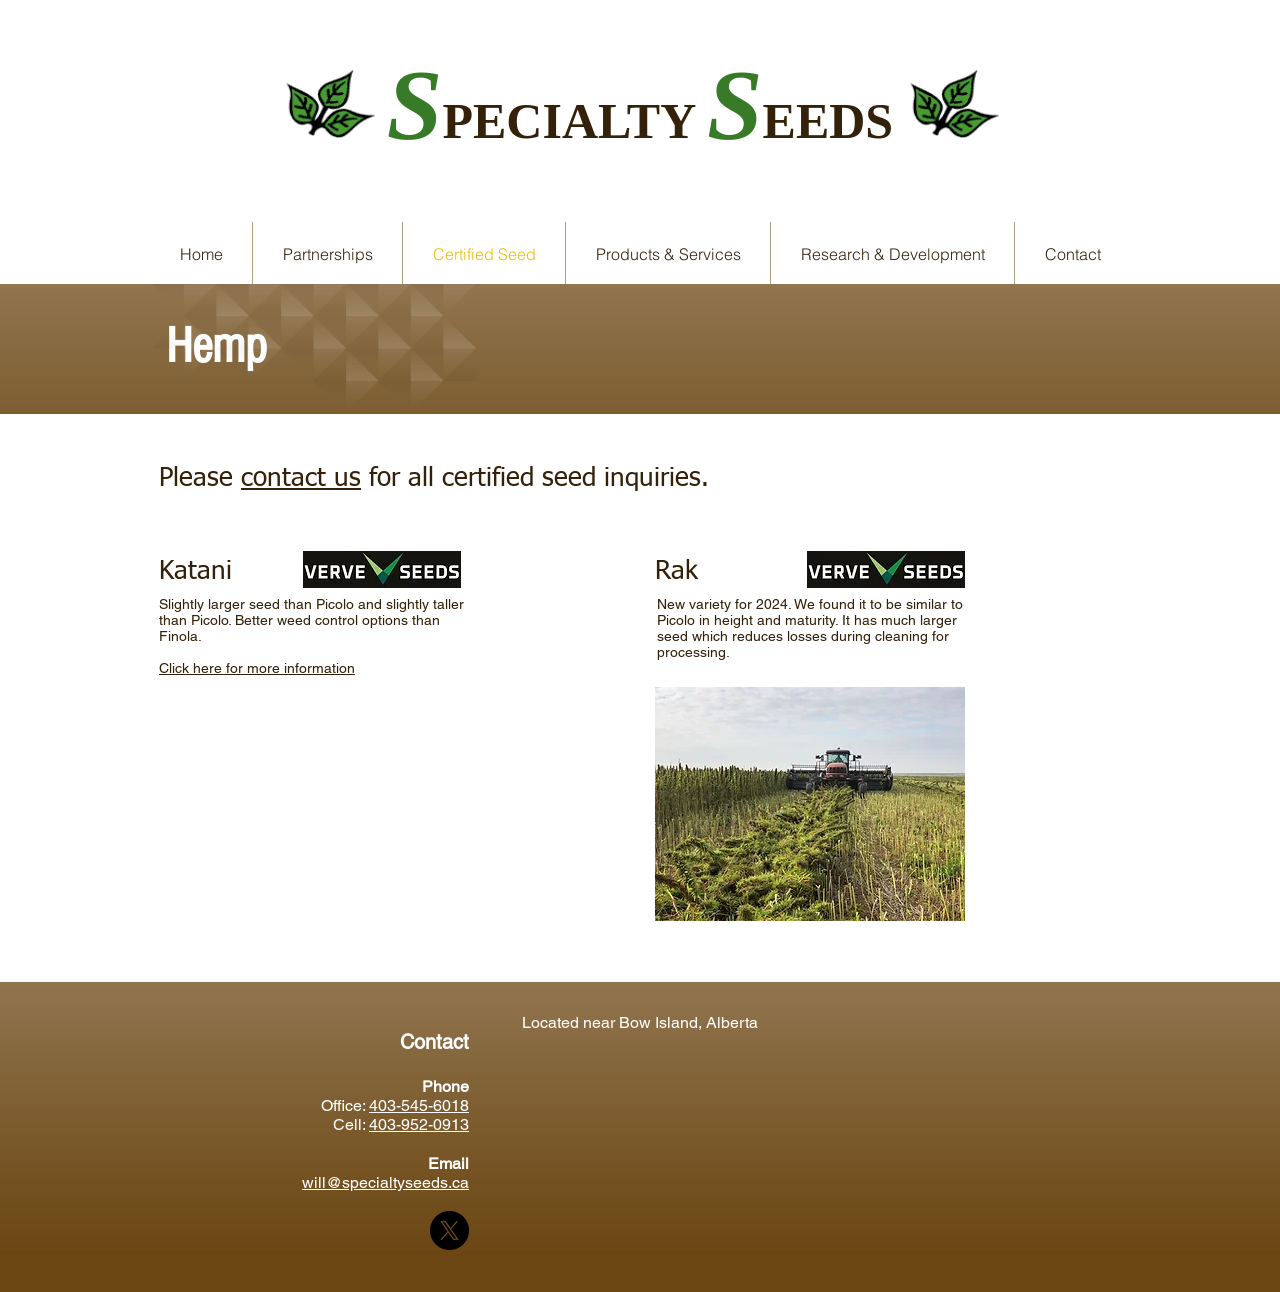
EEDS (828, 121)
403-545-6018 (419, 1105)
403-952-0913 (419, 1124)
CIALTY (606, 121)
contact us (301, 479)
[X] (449, 1230)
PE (474, 121)
